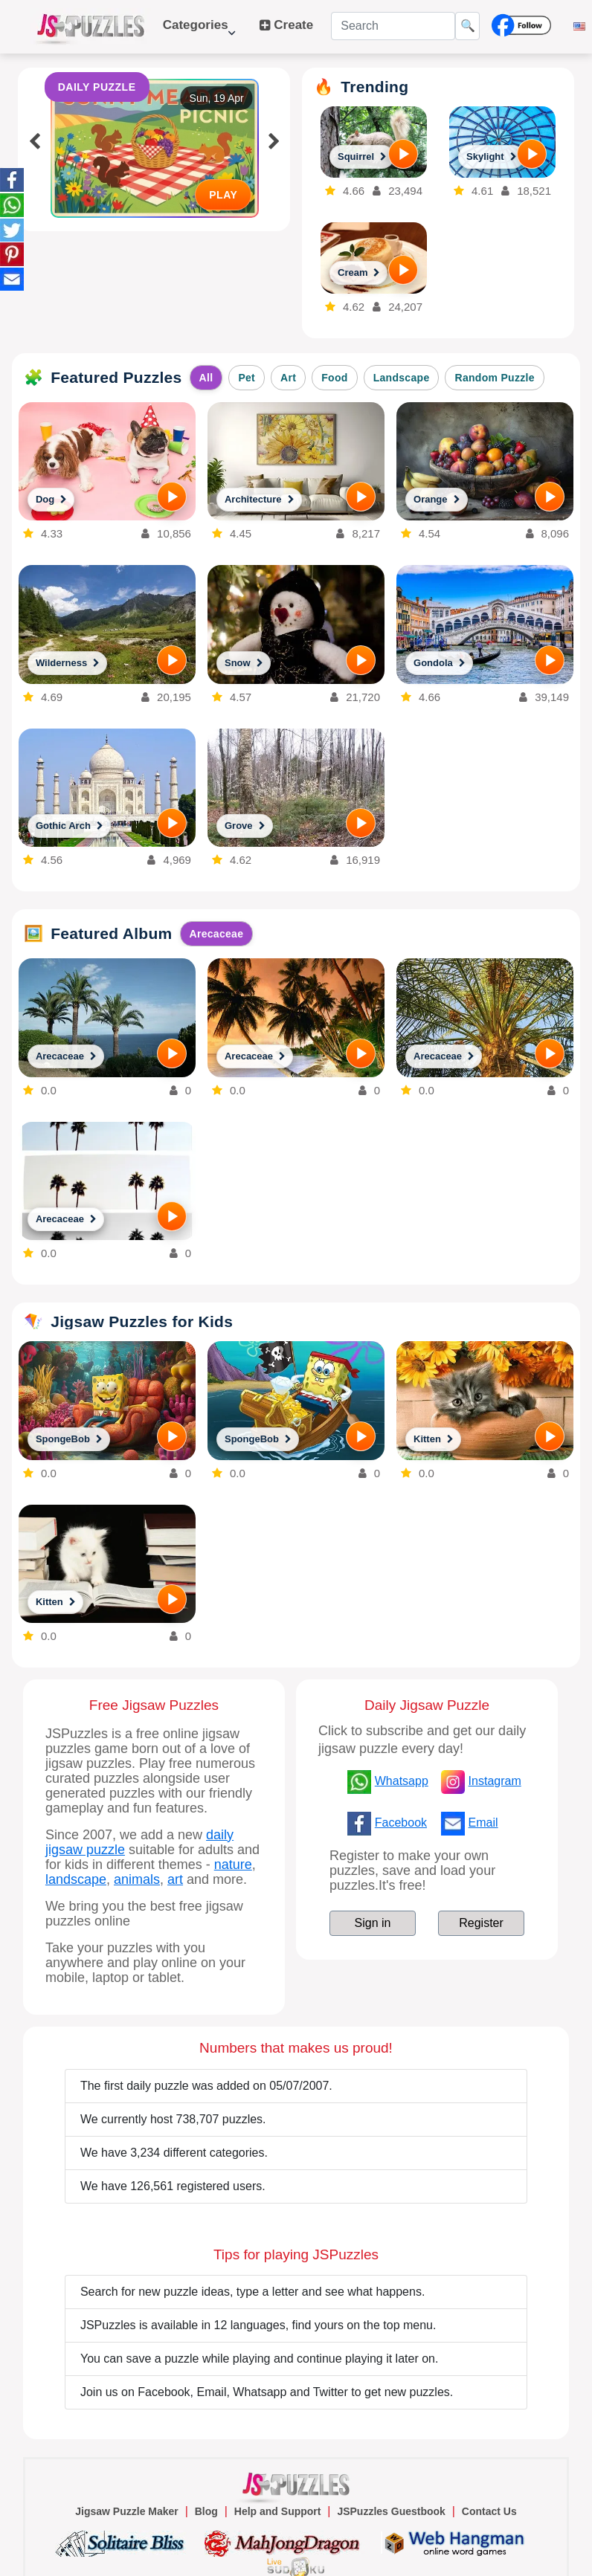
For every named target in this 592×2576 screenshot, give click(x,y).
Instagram (495, 1781)
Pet (246, 378)
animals (137, 1879)
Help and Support (277, 2511)
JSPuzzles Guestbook (391, 2511)
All (206, 378)
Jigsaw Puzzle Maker (126, 2511)
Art (288, 378)
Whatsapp (401, 1781)
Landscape (401, 378)
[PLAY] (403, 154)
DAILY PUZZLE (97, 87)
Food (334, 378)
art (175, 1879)
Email (483, 1822)
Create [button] (287, 25)
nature (233, 1864)
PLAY (223, 195)
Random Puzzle (494, 378)
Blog (206, 2511)
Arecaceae (217, 934)
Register (481, 1923)
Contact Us (489, 2511)
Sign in (373, 1923)
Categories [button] (199, 32)
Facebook (401, 1822)
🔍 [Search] (467, 25)
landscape (75, 1879)
